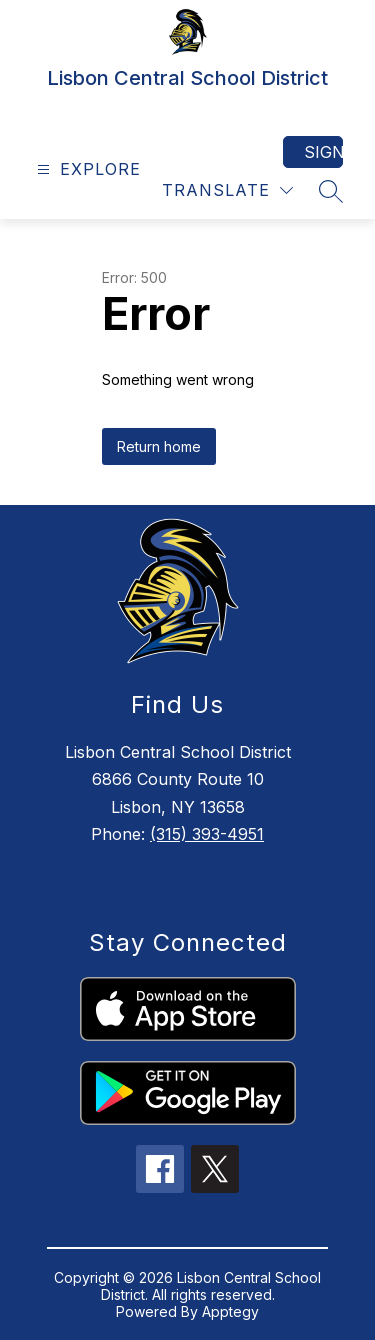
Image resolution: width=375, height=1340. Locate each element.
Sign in (323, 152)
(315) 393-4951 (207, 834)
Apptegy (230, 1311)
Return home (159, 446)
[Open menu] (86, 169)
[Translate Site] (227, 190)
